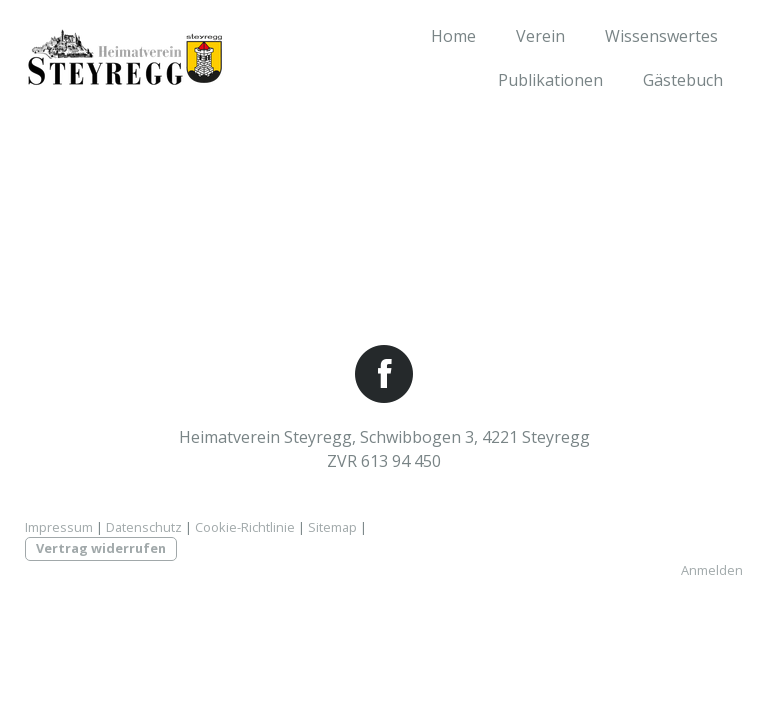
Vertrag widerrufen (101, 548)
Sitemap (332, 527)
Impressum (59, 527)
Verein (540, 36)
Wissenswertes (661, 36)
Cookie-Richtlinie (245, 527)
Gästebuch (683, 80)
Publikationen (550, 80)
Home (453, 36)
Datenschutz (144, 527)
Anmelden (712, 570)
